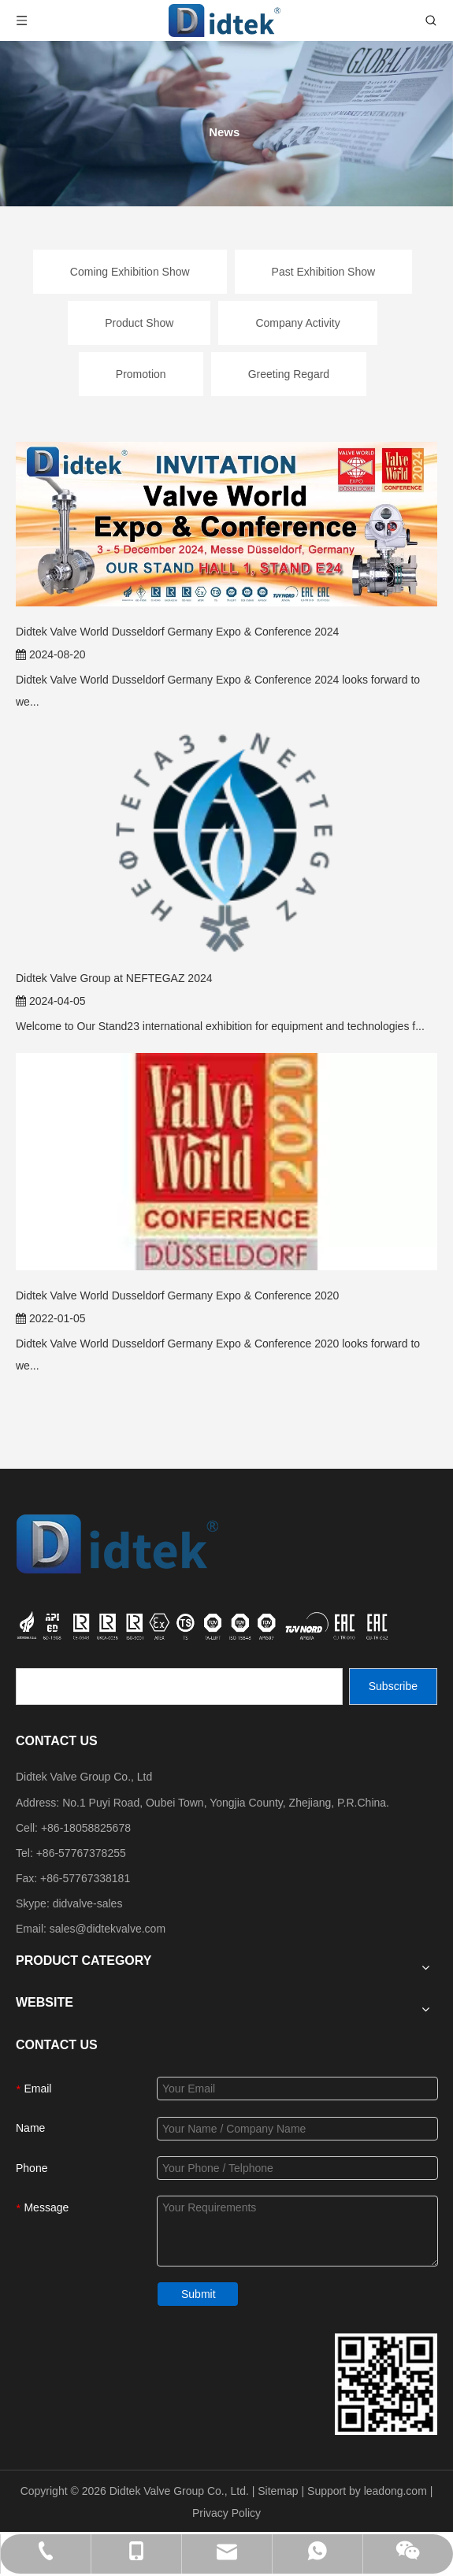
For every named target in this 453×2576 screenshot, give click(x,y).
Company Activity (297, 323)
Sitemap (278, 2491)
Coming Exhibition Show (130, 271)
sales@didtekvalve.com (107, 1928)
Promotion (141, 374)
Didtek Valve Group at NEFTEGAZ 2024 (114, 978)
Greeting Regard (289, 374)
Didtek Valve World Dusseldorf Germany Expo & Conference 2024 (177, 631)
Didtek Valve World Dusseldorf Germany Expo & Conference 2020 (177, 1295)
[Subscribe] (393, 1686)
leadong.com (395, 2491)
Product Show (139, 323)
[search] (179, 1686)
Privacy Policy (226, 2513)
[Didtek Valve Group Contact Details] (386, 2384)
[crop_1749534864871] (204, 1624)
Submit (198, 2294)
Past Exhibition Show (324, 271)
